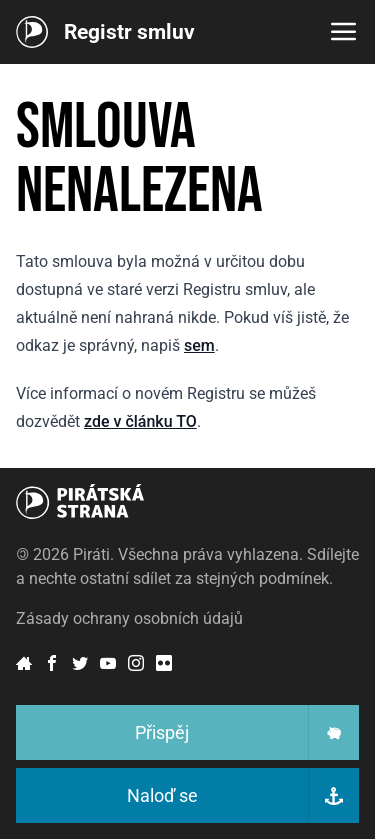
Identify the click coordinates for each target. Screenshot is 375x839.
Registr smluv (129, 32)
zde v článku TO (140, 421)
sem (199, 345)
